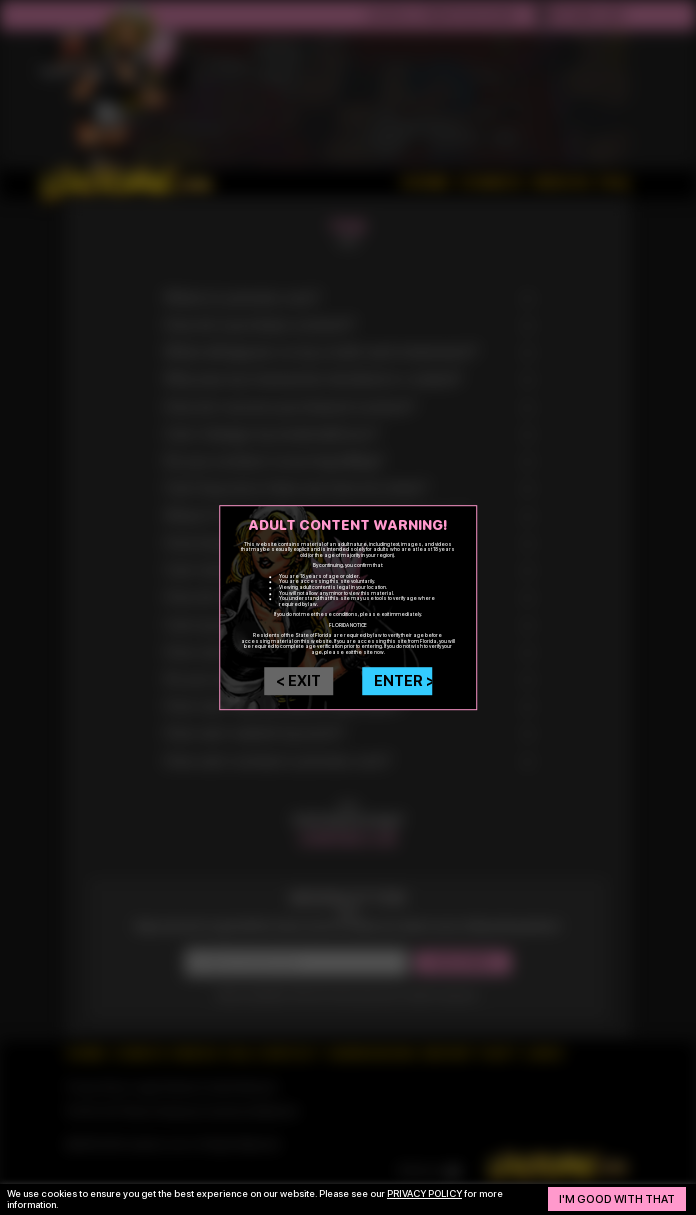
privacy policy (424, 1193)
